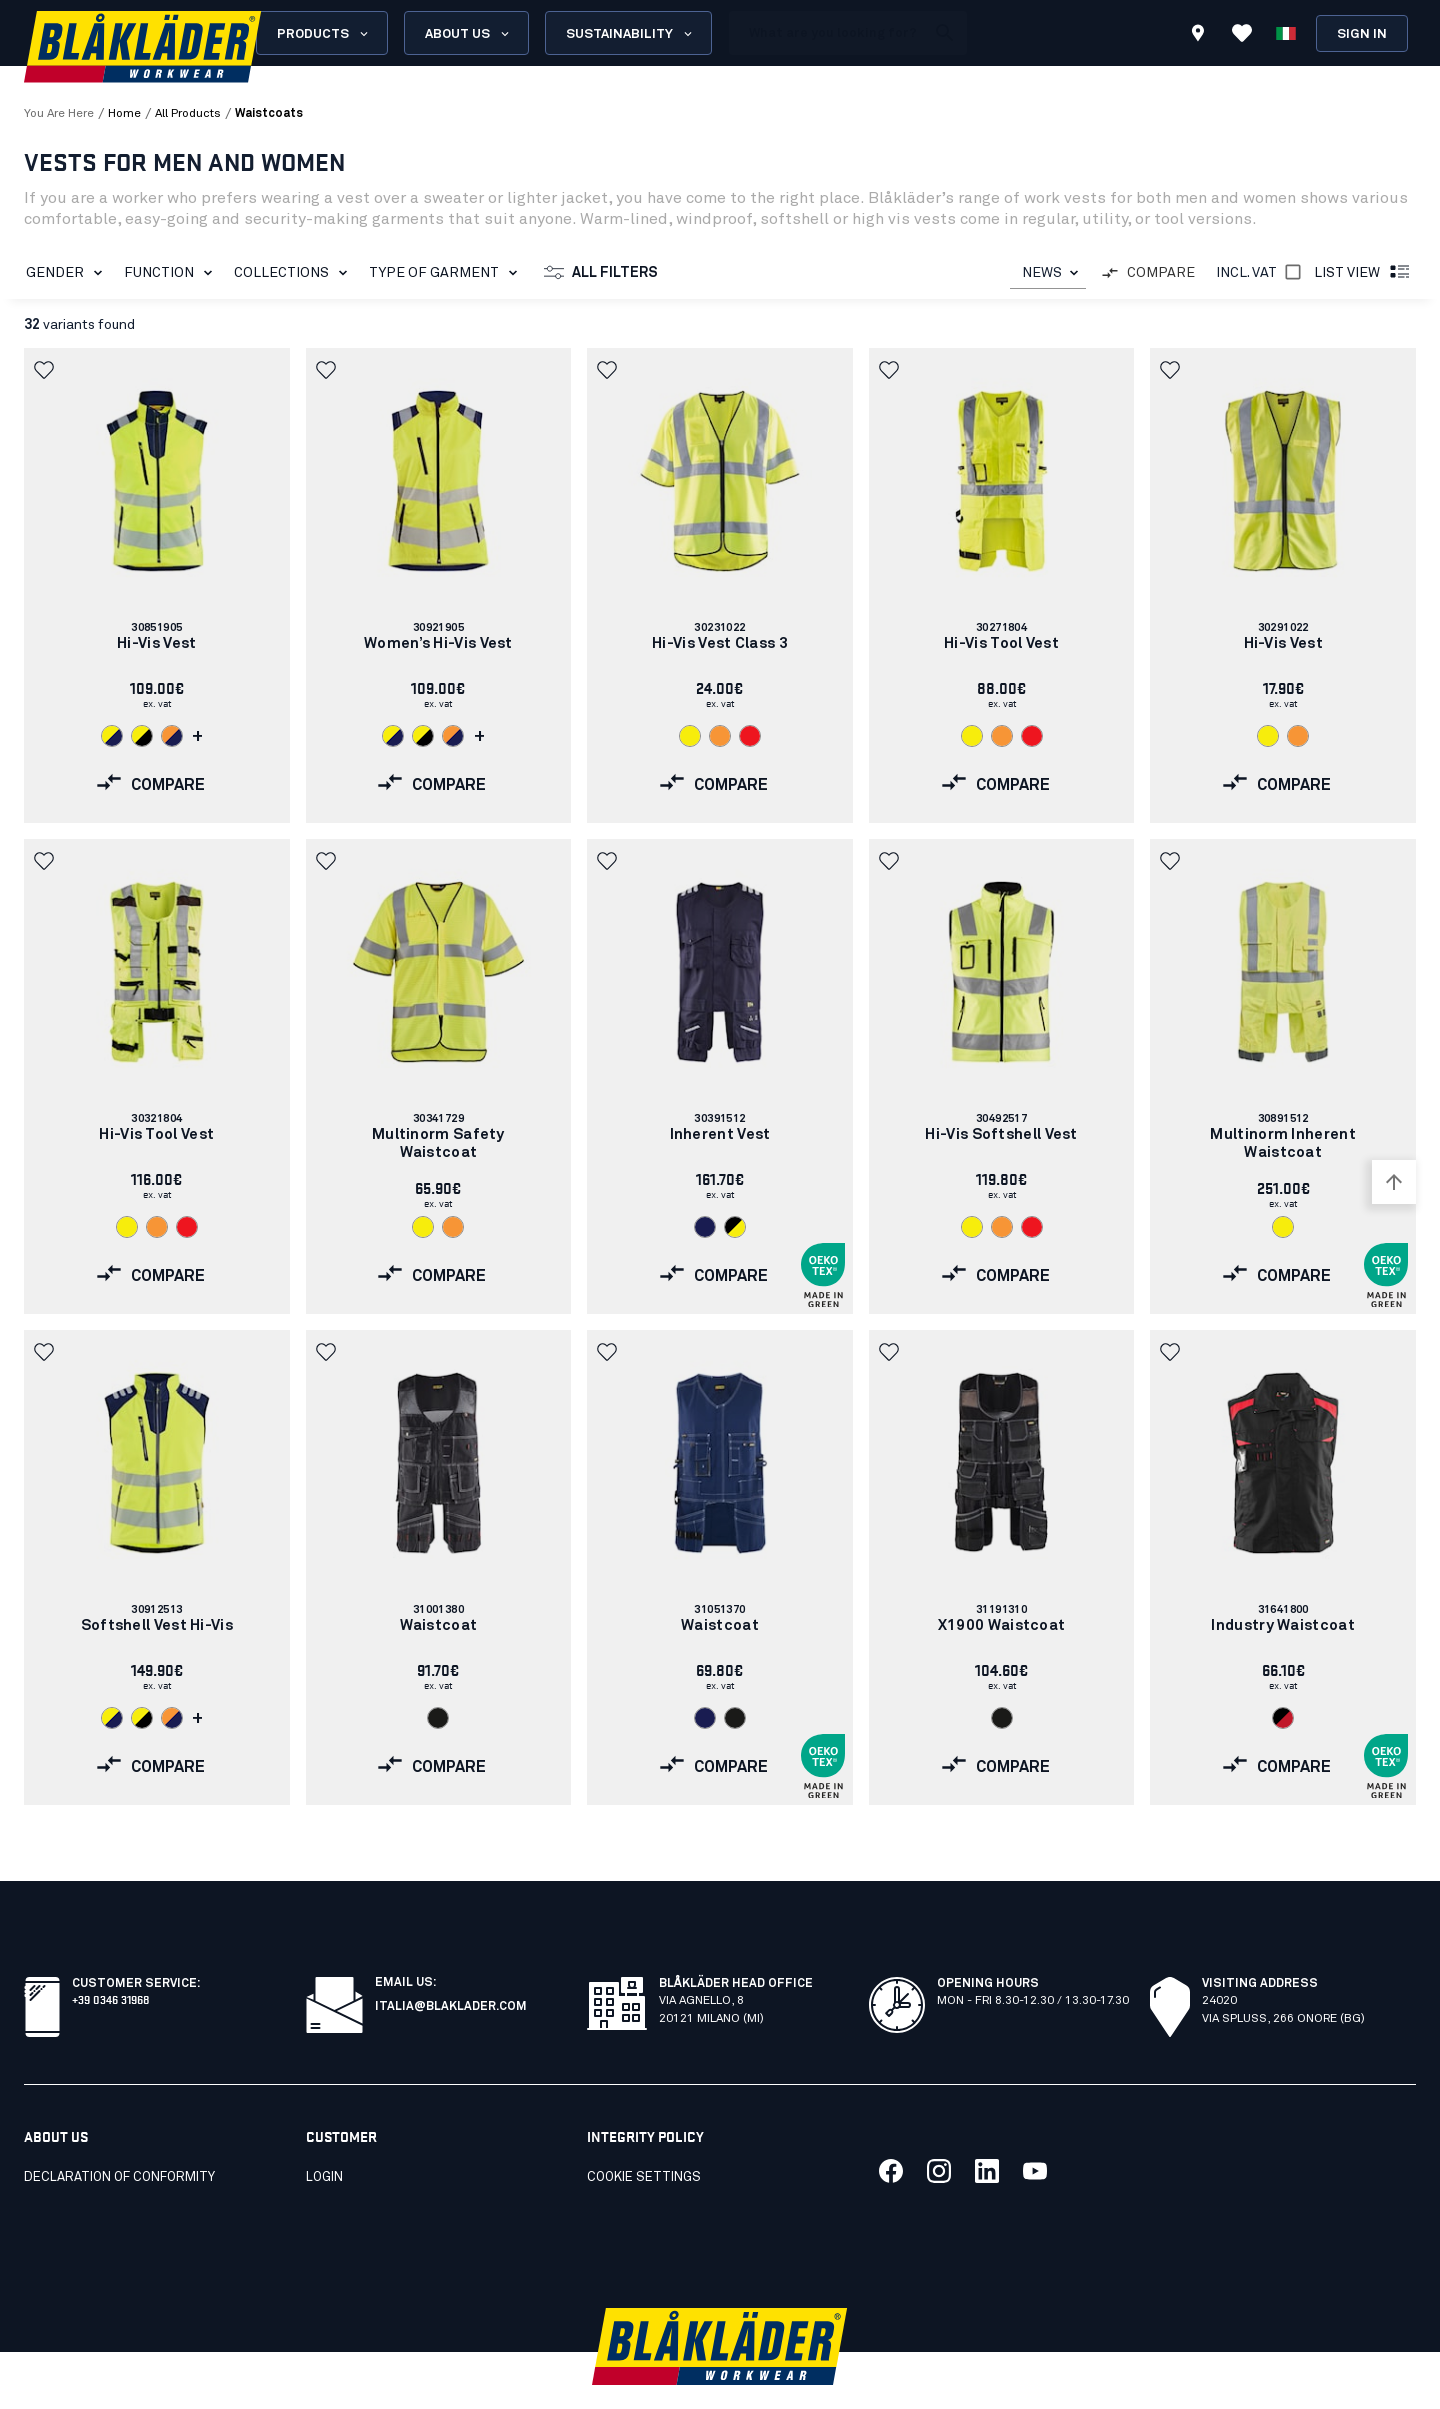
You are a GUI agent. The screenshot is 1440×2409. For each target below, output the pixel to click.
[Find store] (1198, 36)
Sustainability (630, 34)
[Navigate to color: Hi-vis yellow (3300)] (690, 736)
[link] (157, 585)
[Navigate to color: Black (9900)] (438, 1718)
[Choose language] (1286, 33)
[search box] (827, 33)
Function (172, 273)
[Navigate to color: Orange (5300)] (720, 736)
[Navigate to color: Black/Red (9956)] (1283, 1718)
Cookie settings (644, 2133)
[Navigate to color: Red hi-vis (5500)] (750, 736)
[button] (46, 370)
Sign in (1362, 34)
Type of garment (447, 273)
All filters (601, 273)
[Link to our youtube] (1035, 2127)
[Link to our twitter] (939, 2127)
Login (324, 2133)
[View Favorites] (1242, 33)
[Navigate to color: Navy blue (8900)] (705, 1227)
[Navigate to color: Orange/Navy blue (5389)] (172, 736)
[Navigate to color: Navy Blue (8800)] (705, 1718)
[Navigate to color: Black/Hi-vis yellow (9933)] (735, 1227)
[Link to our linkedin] (987, 2127)
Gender (68, 273)
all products (188, 114)
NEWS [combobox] (1042, 273)
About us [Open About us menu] (468, 34)
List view (1363, 273)
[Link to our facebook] (891, 2127)
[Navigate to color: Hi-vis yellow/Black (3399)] (142, 736)
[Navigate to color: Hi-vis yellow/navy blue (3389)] (112, 736)
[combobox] (1048, 273)
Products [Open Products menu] (324, 34)
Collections (294, 273)
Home (124, 114)
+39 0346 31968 (111, 1954)
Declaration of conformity (119, 2133)
